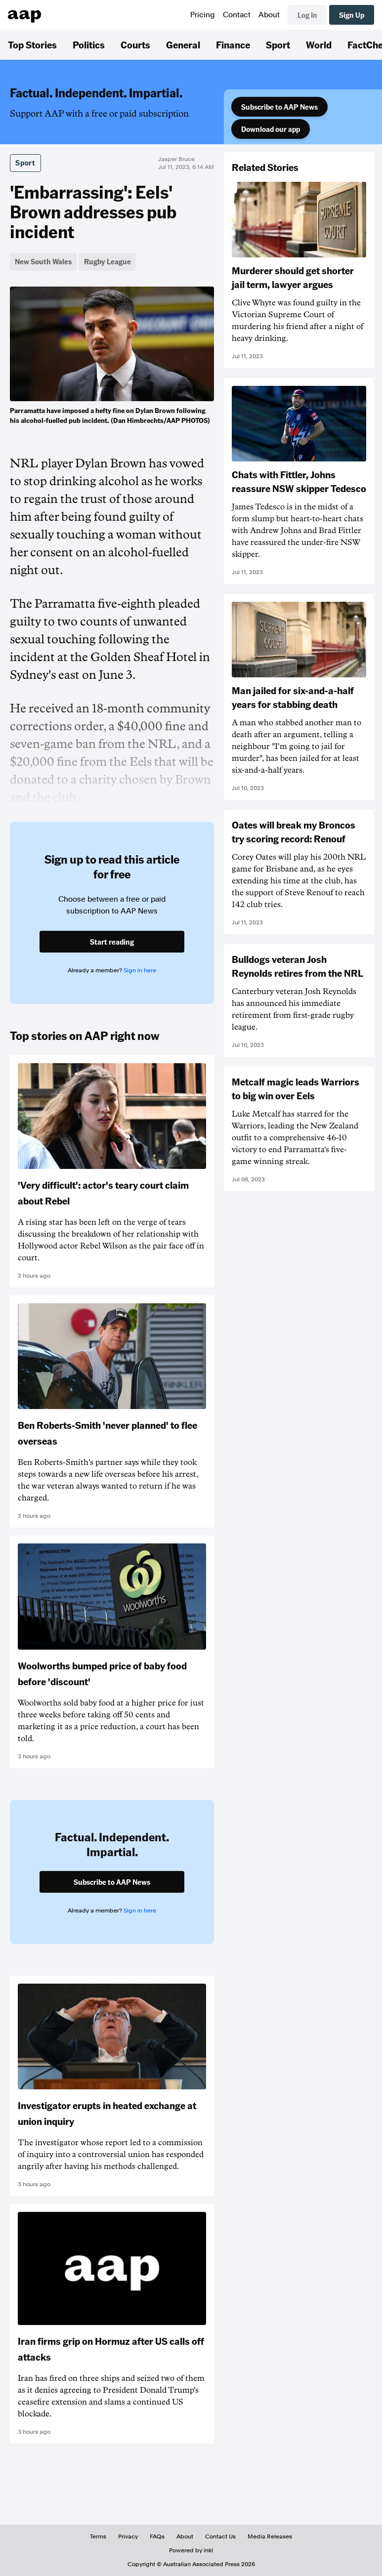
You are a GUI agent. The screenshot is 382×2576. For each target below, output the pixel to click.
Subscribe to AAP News (279, 107)
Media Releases (270, 2536)
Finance (233, 44)
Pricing (202, 14)
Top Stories (32, 44)
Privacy (128, 2536)
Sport (278, 44)
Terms (98, 2536)
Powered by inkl (191, 2550)
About (269, 14)
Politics (89, 44)
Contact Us (220, 2536)
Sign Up (351, 15)
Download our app (270, 129)
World (319, 44)
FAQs (157, 2536)
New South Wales (43, 261)
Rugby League (107, 261)
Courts (135, 44)
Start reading (112, 942)
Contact (237, 14)
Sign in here (140, 970)
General (183, 44)
